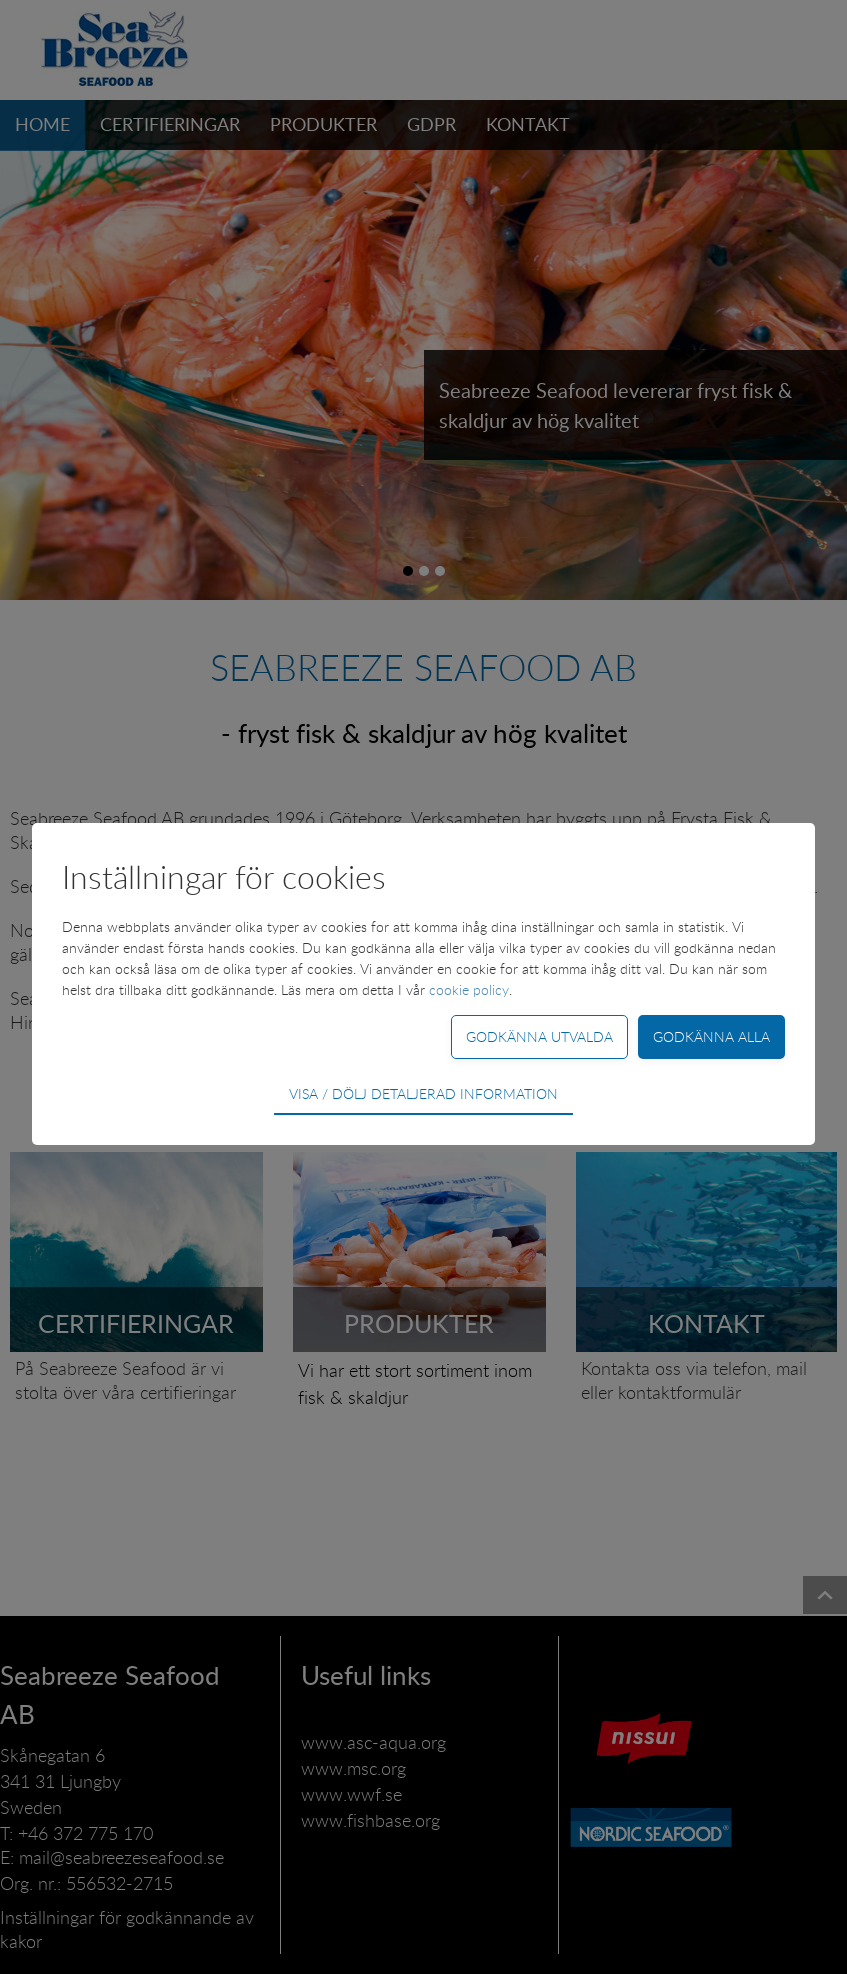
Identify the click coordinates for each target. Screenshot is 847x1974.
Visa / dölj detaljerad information (423, 1093)
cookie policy (469, 989)
